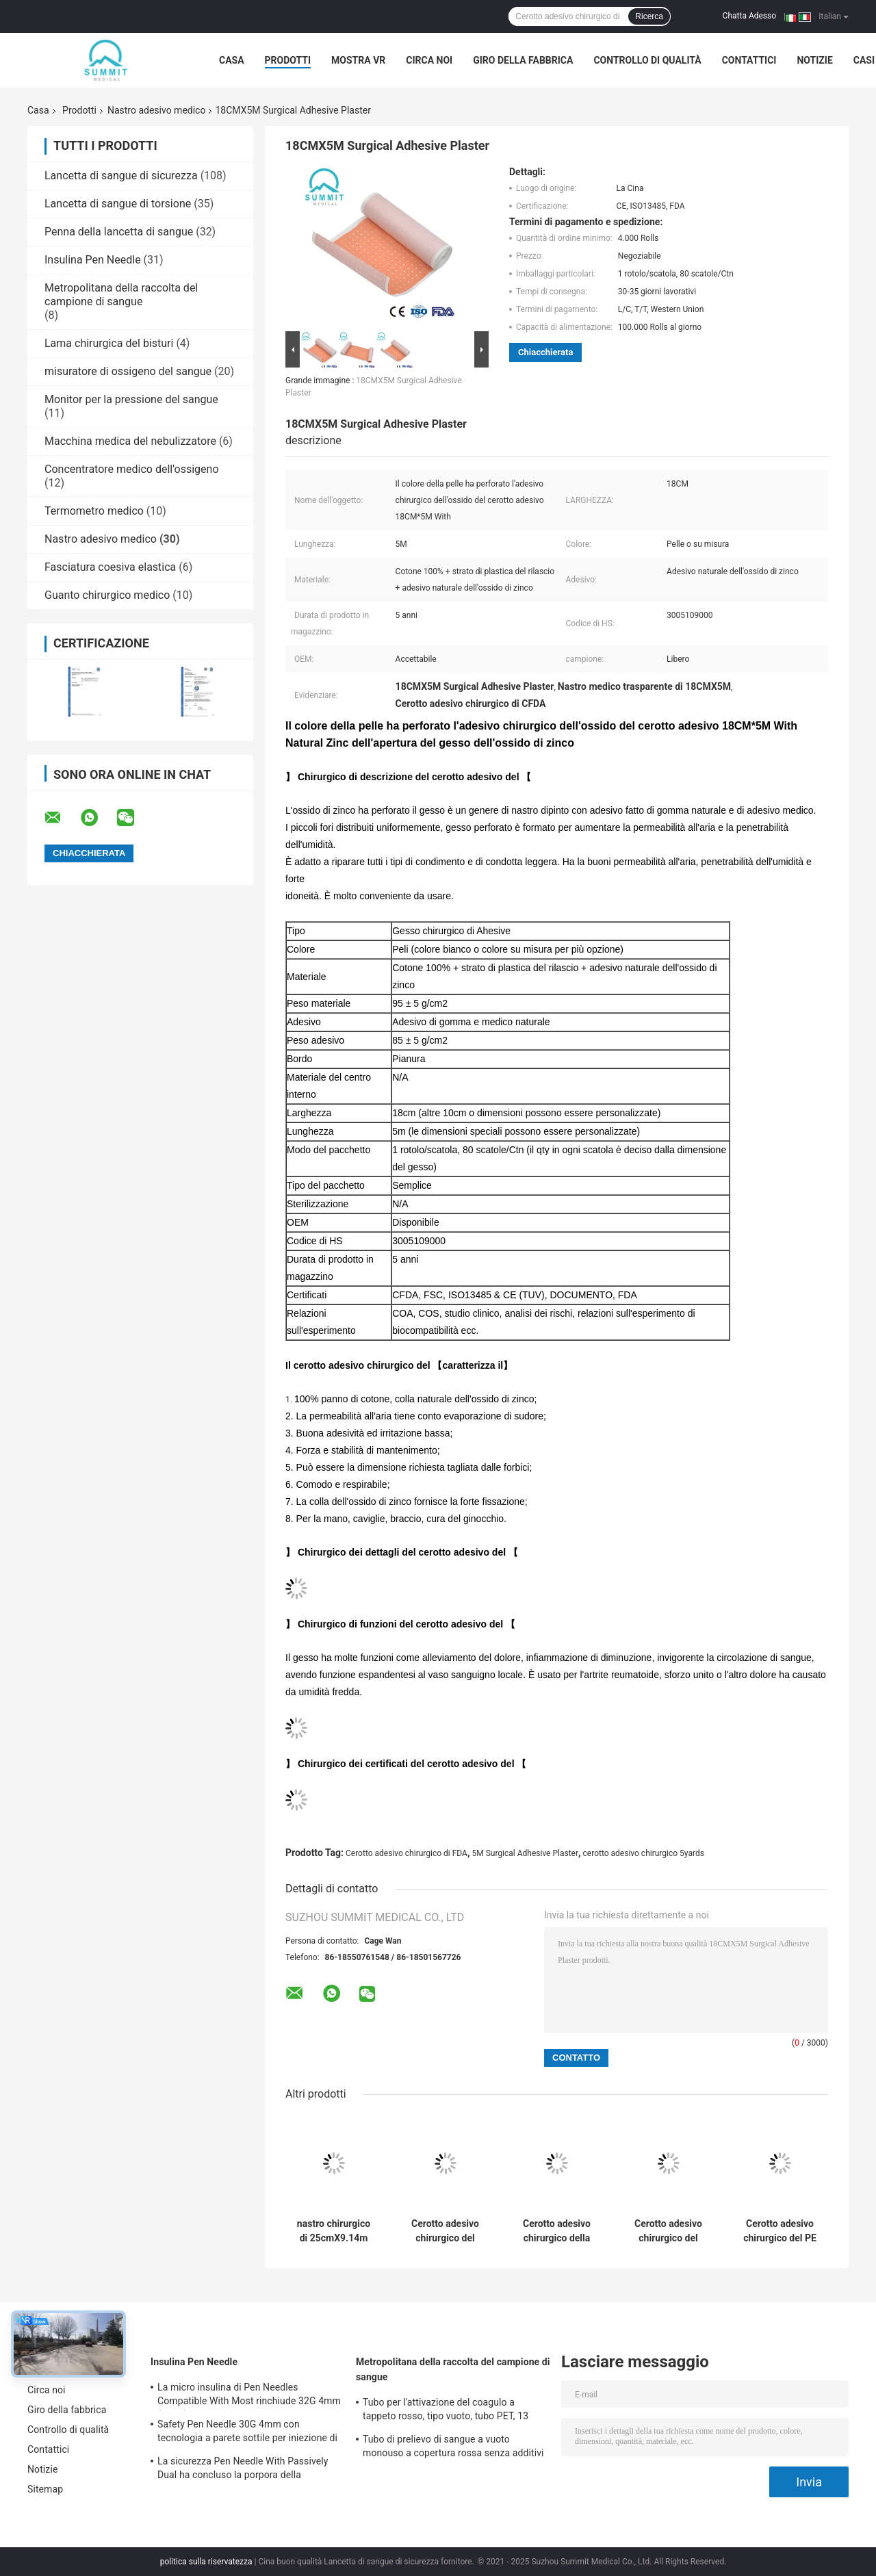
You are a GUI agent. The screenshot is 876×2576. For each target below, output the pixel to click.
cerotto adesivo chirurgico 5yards (643, 1853)
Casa (231, 60)
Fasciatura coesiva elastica (110, 567)
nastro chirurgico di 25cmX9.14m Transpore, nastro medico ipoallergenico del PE (334, 2231)
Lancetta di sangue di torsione (117, 203)
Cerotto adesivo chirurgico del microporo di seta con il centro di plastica (668, 2231)
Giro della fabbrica (523, 60)
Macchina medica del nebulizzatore (130, 441)
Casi (864, 60)
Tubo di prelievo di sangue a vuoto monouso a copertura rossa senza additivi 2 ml (453, 2448)
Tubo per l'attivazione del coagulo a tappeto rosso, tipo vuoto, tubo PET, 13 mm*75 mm (445, 2411)
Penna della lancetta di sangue (118, 231)
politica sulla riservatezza (206, 2561)
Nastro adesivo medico (156, 110)
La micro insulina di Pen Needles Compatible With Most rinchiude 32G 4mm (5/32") (249, 2396)
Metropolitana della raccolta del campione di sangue (121, 294)
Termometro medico (94, 510)
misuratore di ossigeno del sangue (127, 371)
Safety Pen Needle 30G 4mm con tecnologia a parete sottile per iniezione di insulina (247, 2433)
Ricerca (649, 16)
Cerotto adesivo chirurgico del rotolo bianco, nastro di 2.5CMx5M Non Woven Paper (445, 2231)
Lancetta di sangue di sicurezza (121, 175)
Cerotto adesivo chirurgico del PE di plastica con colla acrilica (779, 2231)
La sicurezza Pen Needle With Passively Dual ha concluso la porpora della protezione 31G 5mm (242, 2470)
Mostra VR (358, 60)
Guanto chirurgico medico (107, 595)
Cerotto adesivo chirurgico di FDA (406, 1853)
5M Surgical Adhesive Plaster (525, 1853)
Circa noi (429, 60)
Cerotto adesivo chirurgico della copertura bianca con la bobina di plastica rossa (556, 2231)
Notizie (814, 60)
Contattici (749, 60)
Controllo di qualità (647, 60)
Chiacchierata (545, 352)
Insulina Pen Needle (92, 259)
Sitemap (45, 2489)
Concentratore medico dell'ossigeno (131, 469)
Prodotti (288, 60)
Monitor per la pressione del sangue (131, 399)
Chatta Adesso (750, 16)
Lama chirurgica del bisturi (108, 343)
